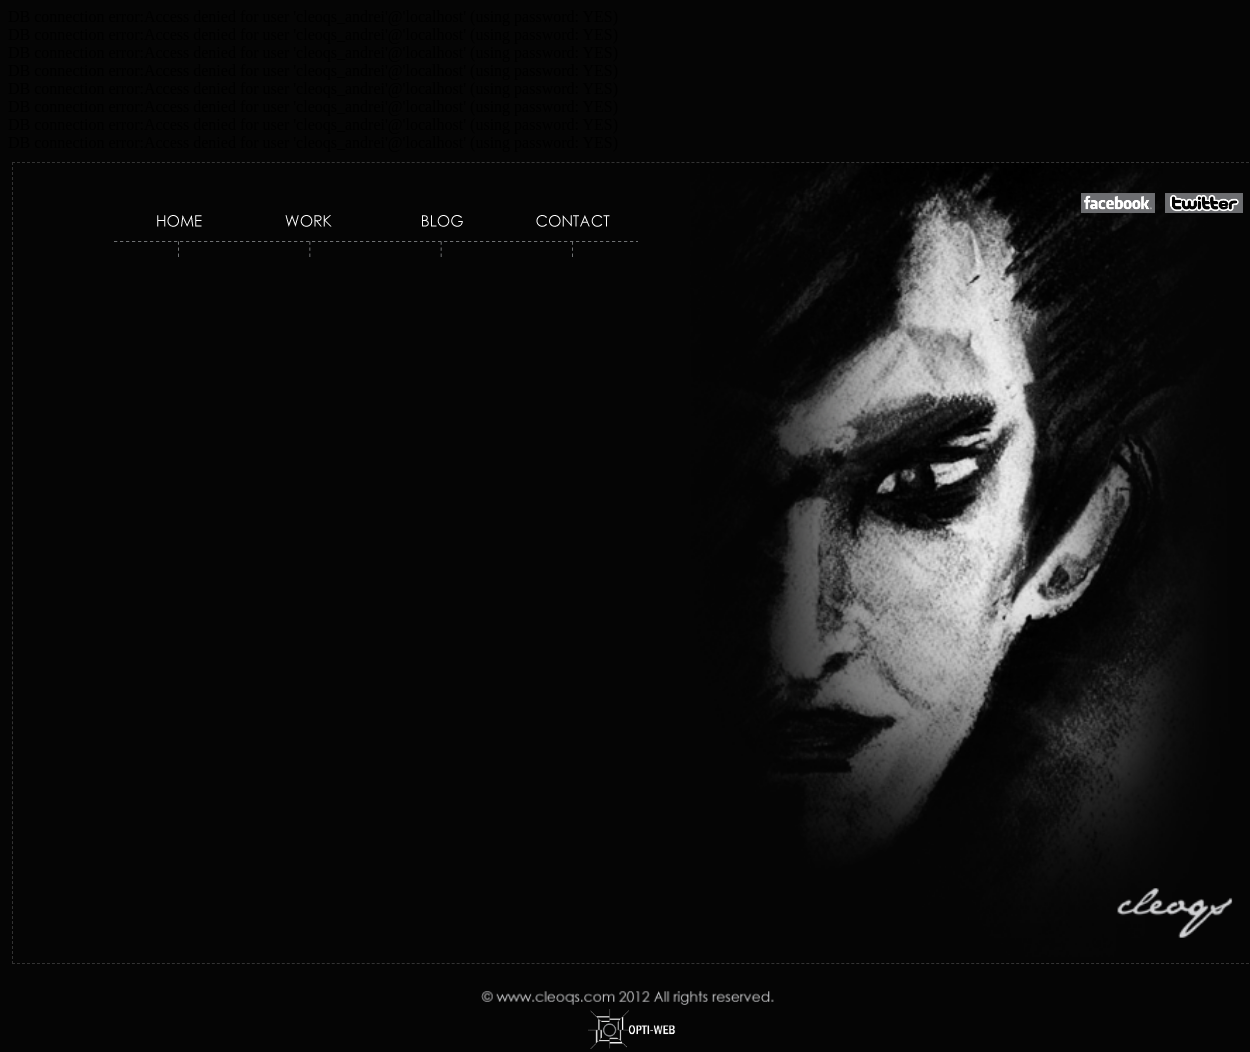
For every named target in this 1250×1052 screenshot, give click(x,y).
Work (310, 222)
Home (181, 222)
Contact (570, 222)
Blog (444, 222)
